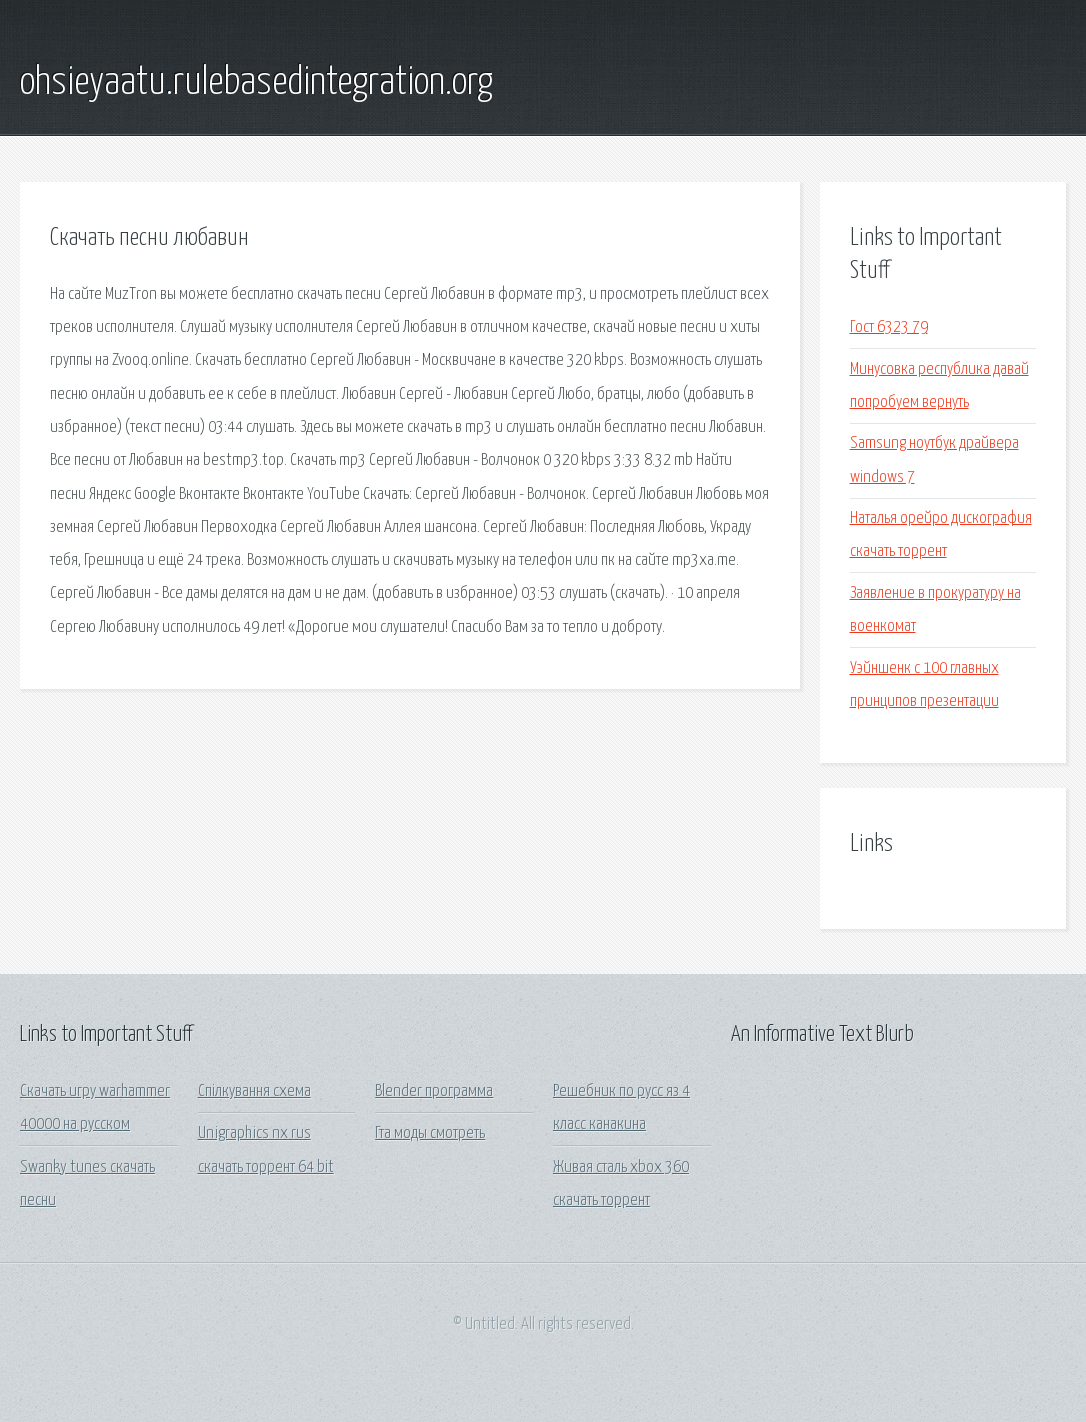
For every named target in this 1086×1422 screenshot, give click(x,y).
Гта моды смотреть (430, 1133)
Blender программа (434, 1091)
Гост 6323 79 (889, 327)
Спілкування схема (254, 1091)
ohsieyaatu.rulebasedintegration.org (256, 83)
